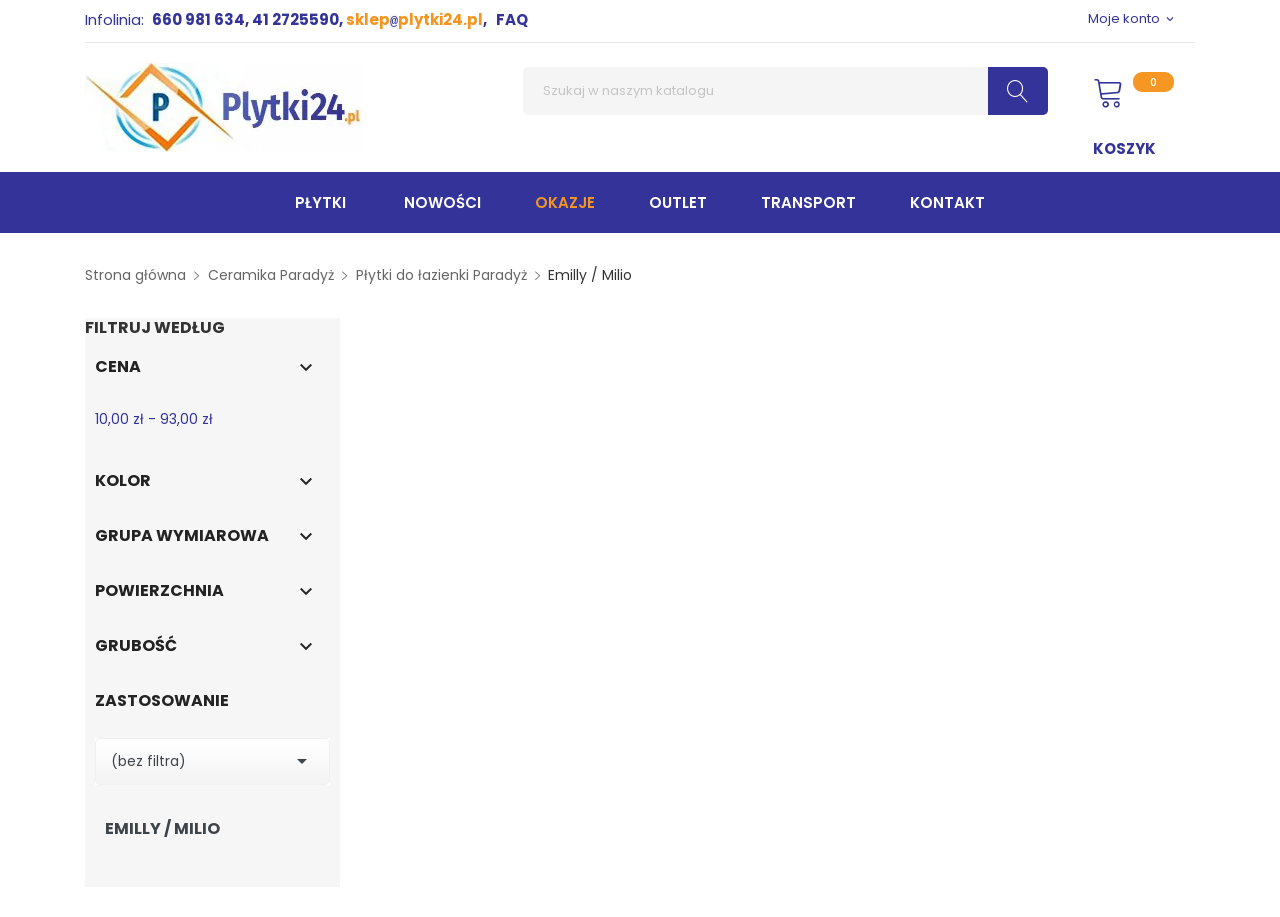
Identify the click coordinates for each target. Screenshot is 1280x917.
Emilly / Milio (162, 829)
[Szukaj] (785, 91)
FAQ (512, 19)
